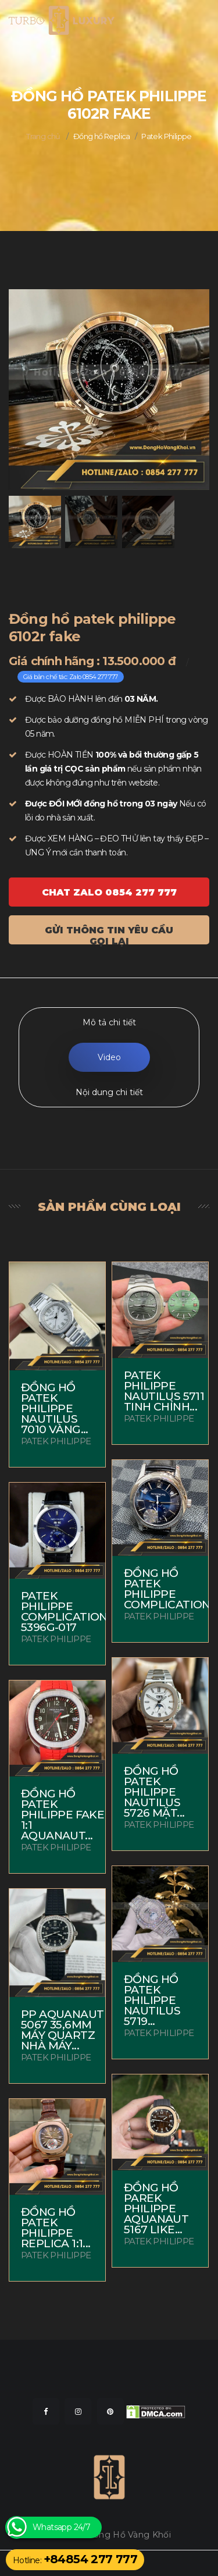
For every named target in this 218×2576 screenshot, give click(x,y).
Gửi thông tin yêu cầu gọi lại (109, 934)
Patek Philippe (166, 136)
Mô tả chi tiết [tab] (109, 1022)
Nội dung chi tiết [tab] (109, 1092)
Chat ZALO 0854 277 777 (109, 892)
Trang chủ (43, 136)
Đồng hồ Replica (101, 136)
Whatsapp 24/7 (61, 2527)
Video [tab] (109, 1057)
